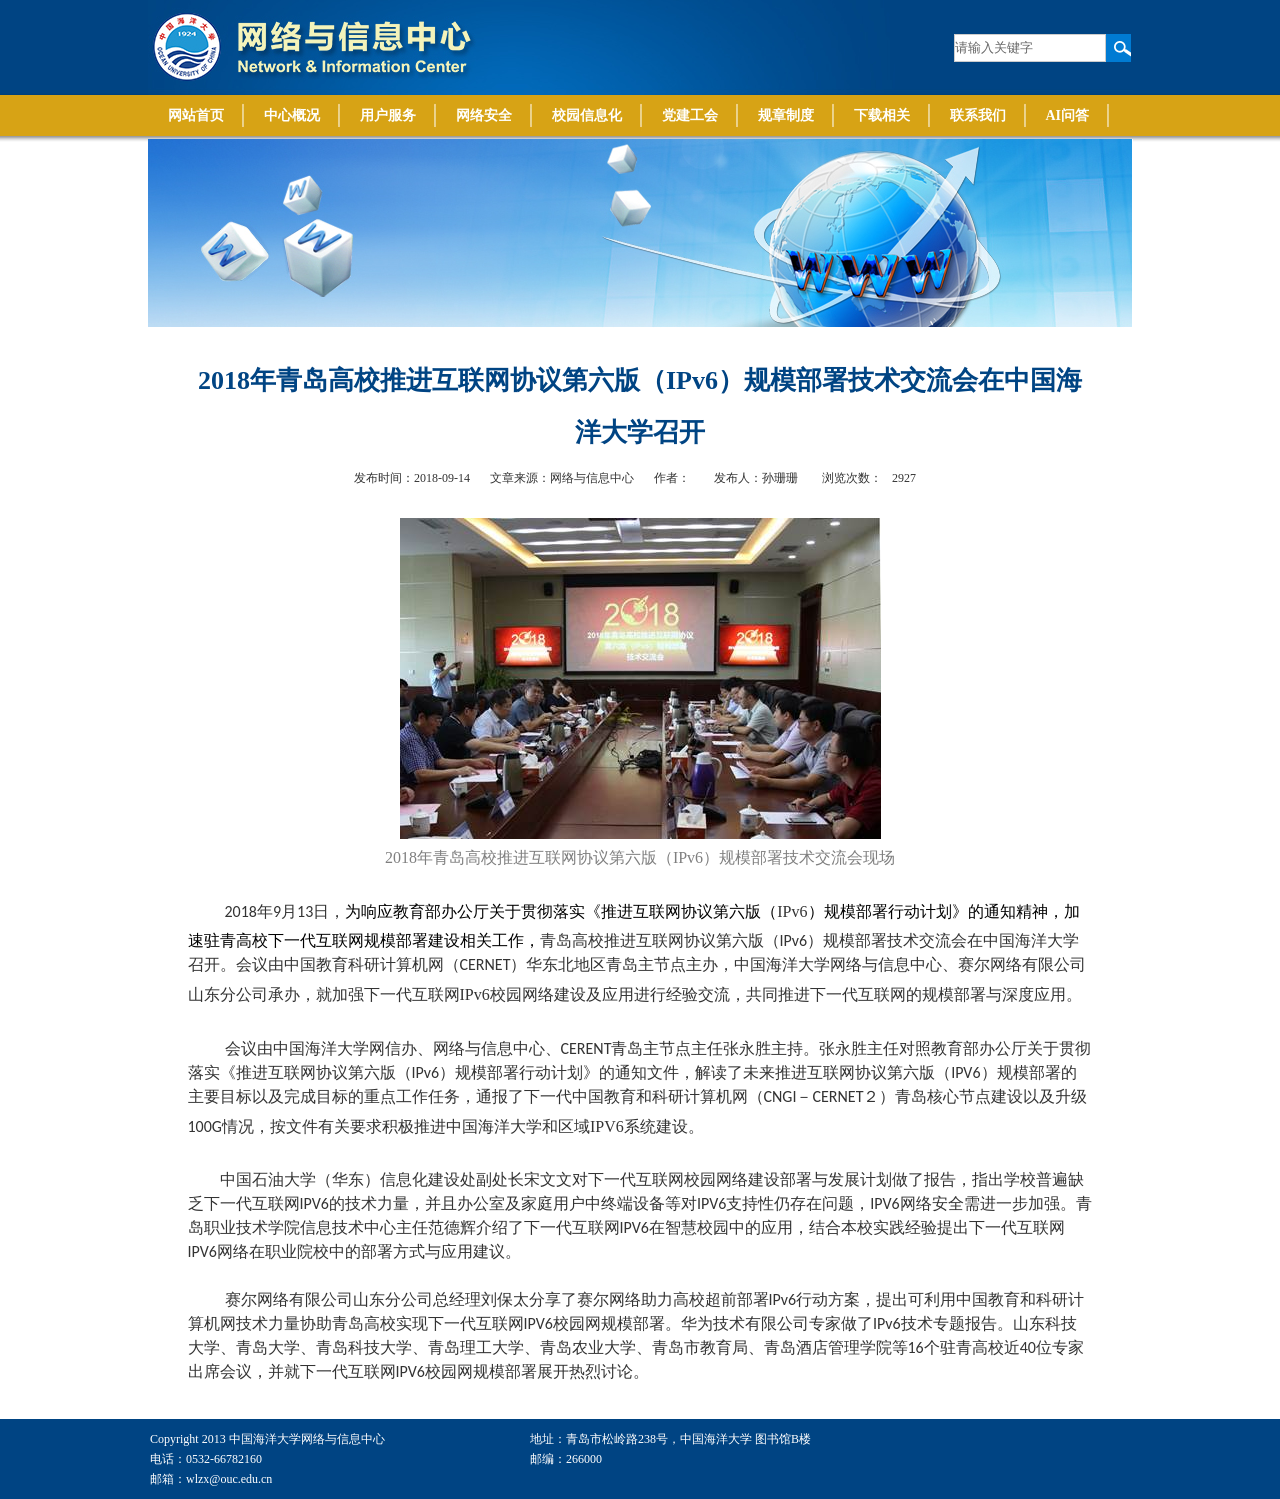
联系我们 (978, 115)
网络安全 (484, 115)
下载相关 (882, 115)
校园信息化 (587, 115)
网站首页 (196, 115)
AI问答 (1068, 115)
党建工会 (690, 115)
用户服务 (388, 115)
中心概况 (292, 115)
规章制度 (786, 115)
